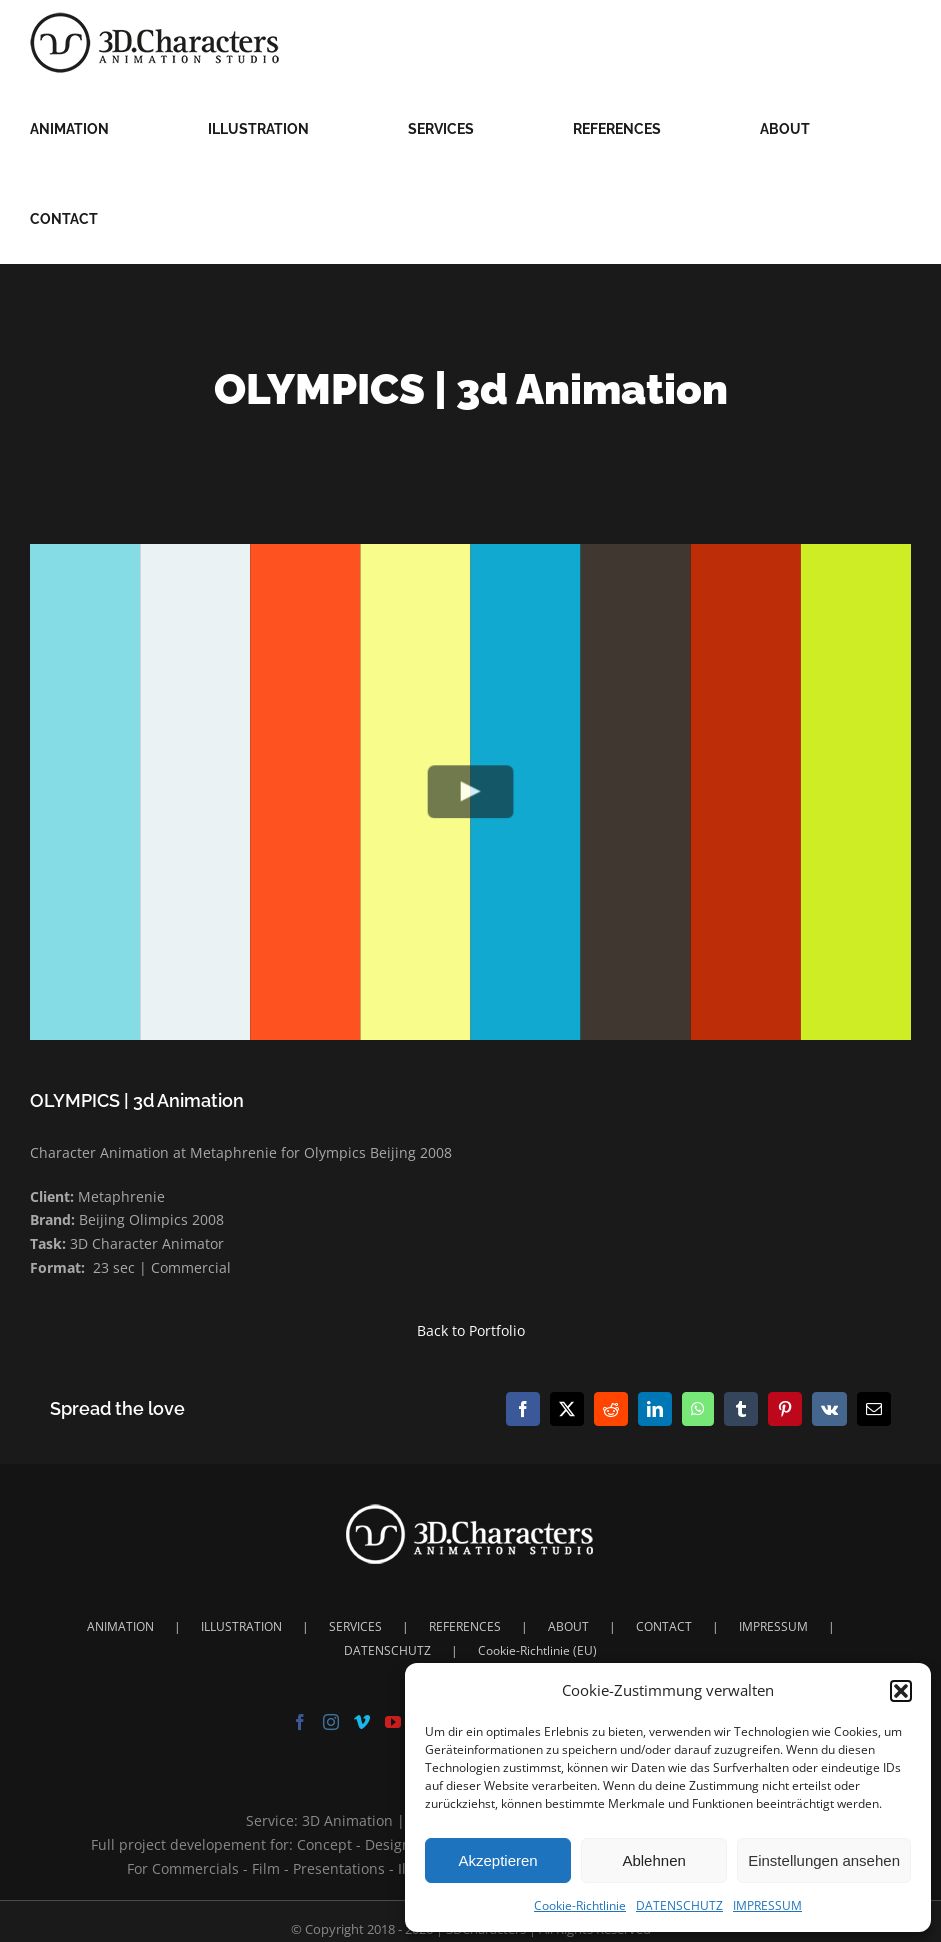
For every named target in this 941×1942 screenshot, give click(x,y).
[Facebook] (300, 1722)
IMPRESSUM (767, 1905)
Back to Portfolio (471, 1330)
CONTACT (664, 1626)
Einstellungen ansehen (824, 1860)
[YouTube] (393, 1722)
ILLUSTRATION (241, 1626)
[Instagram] (331, 1722)
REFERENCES (465, 1626)
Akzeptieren (497, 1860)
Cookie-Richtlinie (580, 1905)
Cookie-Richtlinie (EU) (537, 1650)
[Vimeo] (362, 1722)
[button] (901, 1691)
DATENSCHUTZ (679, 1905)
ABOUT (568, 1626)
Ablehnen (653, 1860)
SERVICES (355, 1626)
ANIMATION (120, 1626)
